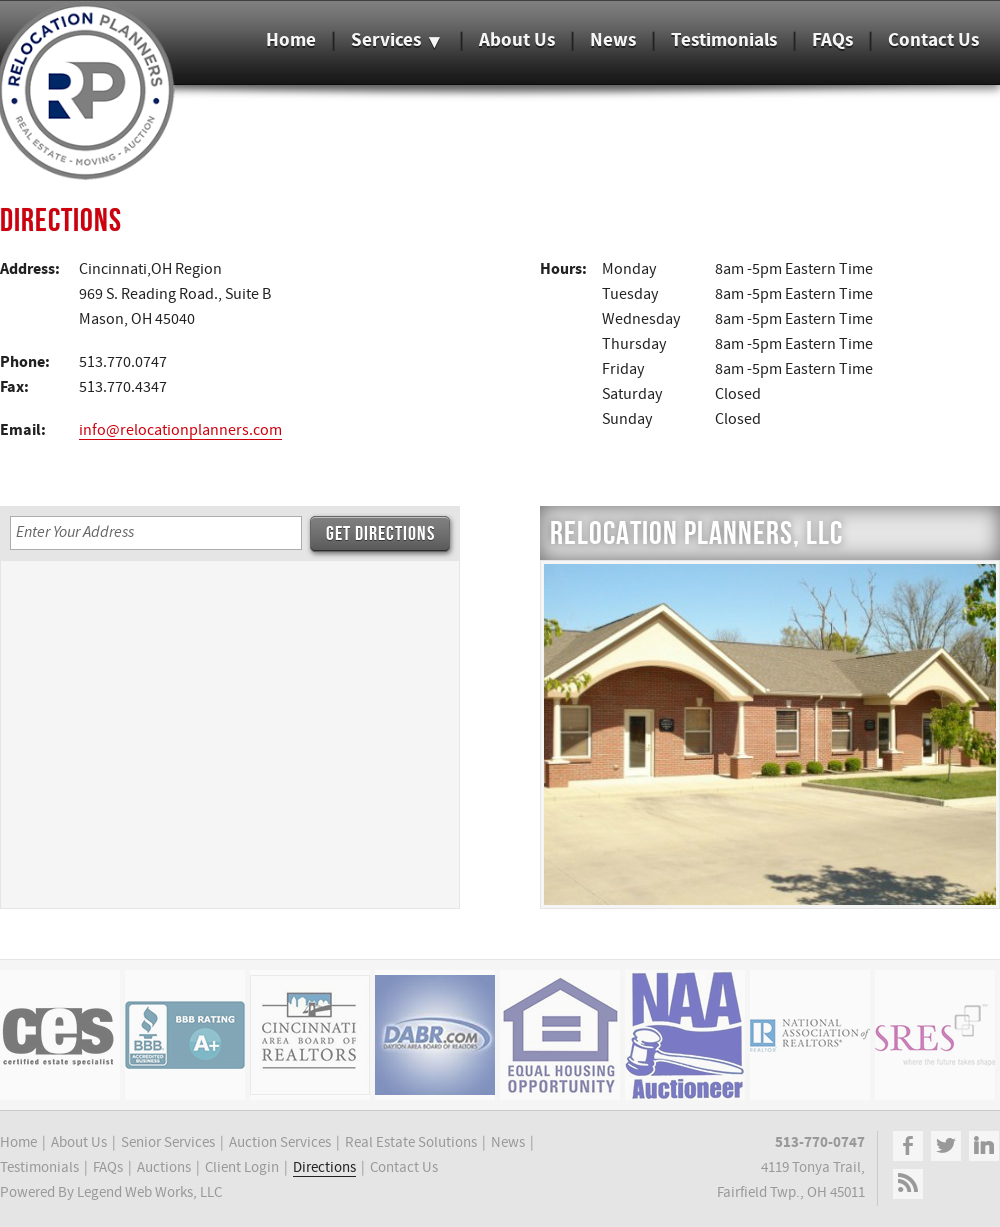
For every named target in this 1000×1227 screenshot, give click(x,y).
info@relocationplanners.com (180, 431)
